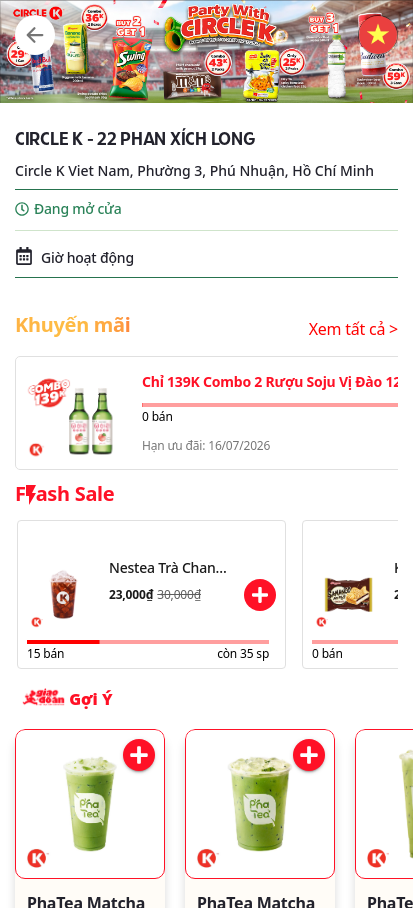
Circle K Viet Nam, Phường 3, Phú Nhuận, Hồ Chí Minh (194, 170)
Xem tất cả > (353, 329)
